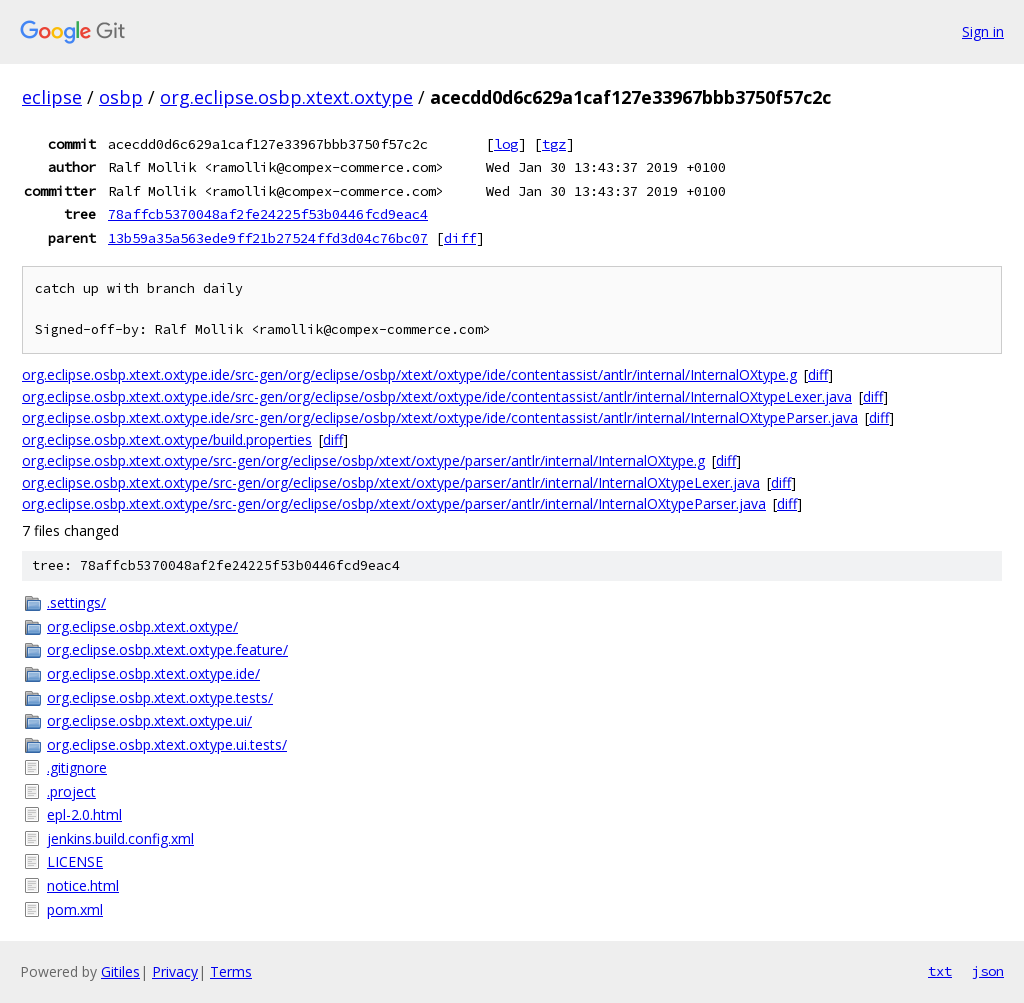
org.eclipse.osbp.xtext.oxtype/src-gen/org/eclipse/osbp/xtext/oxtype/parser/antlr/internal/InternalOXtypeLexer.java (391, 482)
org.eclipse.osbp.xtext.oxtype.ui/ (149, 720)
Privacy (175, 971)
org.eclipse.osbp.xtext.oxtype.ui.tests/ (167, 744)
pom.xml (75, 909)
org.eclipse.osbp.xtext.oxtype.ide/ (153, 673)
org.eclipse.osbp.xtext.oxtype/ (142, 626)
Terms (231, 971)
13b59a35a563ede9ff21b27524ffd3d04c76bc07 (268, 238)
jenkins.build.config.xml (120, 838)
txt (940, 971)
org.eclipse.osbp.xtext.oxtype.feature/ (167, 649)
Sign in (983, 31)
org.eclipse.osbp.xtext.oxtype (286, 97)
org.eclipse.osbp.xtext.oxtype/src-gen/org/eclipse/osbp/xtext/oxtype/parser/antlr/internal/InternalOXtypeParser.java (394, 503)
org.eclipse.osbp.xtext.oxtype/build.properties (167, 439)
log (506, 144)
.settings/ (76, 602)
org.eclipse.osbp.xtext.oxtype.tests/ (160, 697)
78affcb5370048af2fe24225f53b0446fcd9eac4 (268, 214)
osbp (121, 97)
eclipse (52, 97)
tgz (554, 144)
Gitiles (120, 971)
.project (71, 791)
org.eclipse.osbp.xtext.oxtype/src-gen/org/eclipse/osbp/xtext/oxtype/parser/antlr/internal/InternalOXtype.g (363, 460)
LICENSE (75, 861)
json (988, 971)
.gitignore (77, 767)
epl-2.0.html (84, 814)
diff (460, 238)
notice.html (83, 885)
